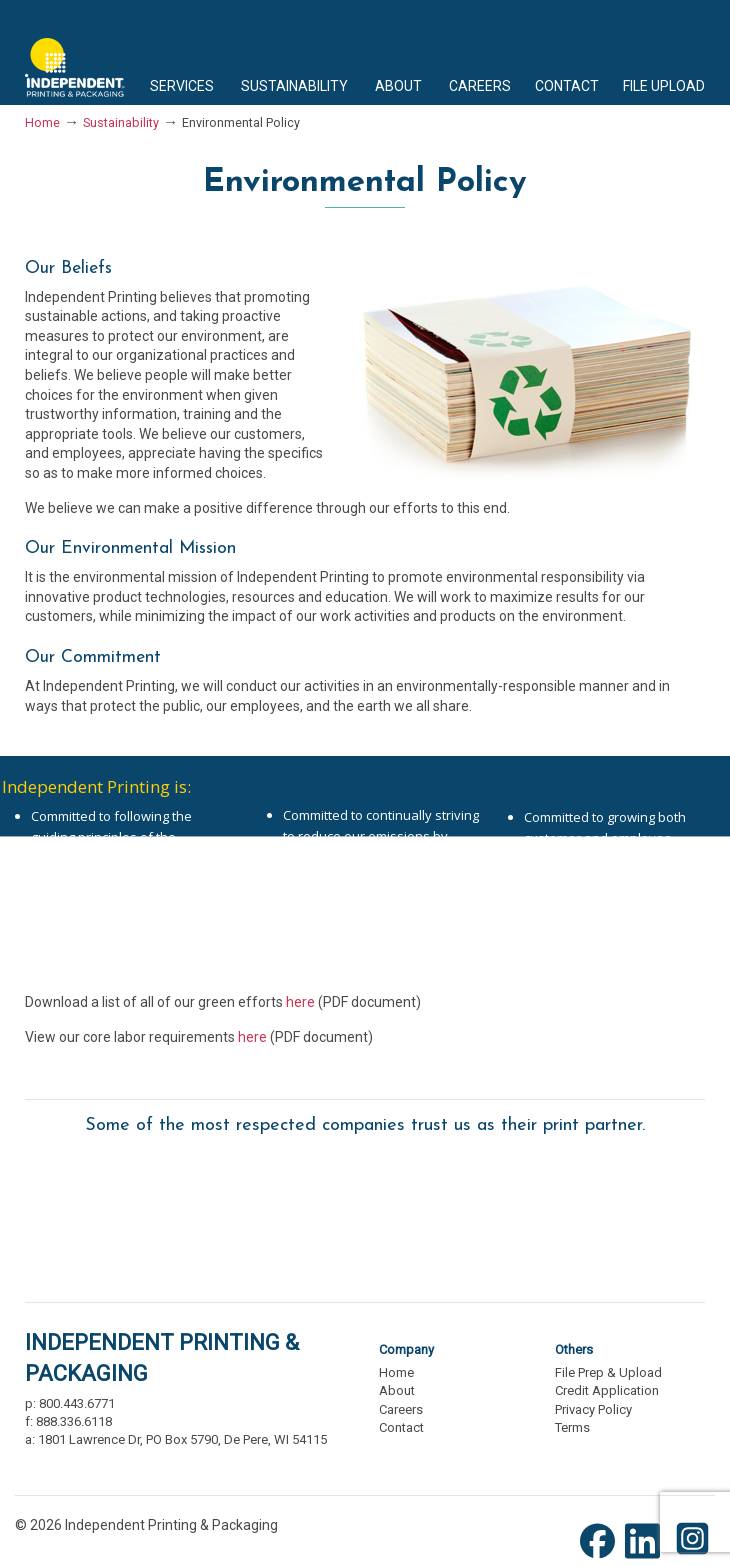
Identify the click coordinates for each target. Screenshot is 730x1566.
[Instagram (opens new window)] (692, 1556)
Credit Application (607, 1390)
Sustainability (121, 122)
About (397, 1390)
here (300, 1002)
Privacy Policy (593, 1409)
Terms (572, 1427)
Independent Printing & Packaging (75, 53)
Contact (401, 1427)
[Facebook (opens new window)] (602, 1556)
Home (42, 122)
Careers (401, 1409)
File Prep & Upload (608, 1372)
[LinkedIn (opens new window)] (647, 1556)
